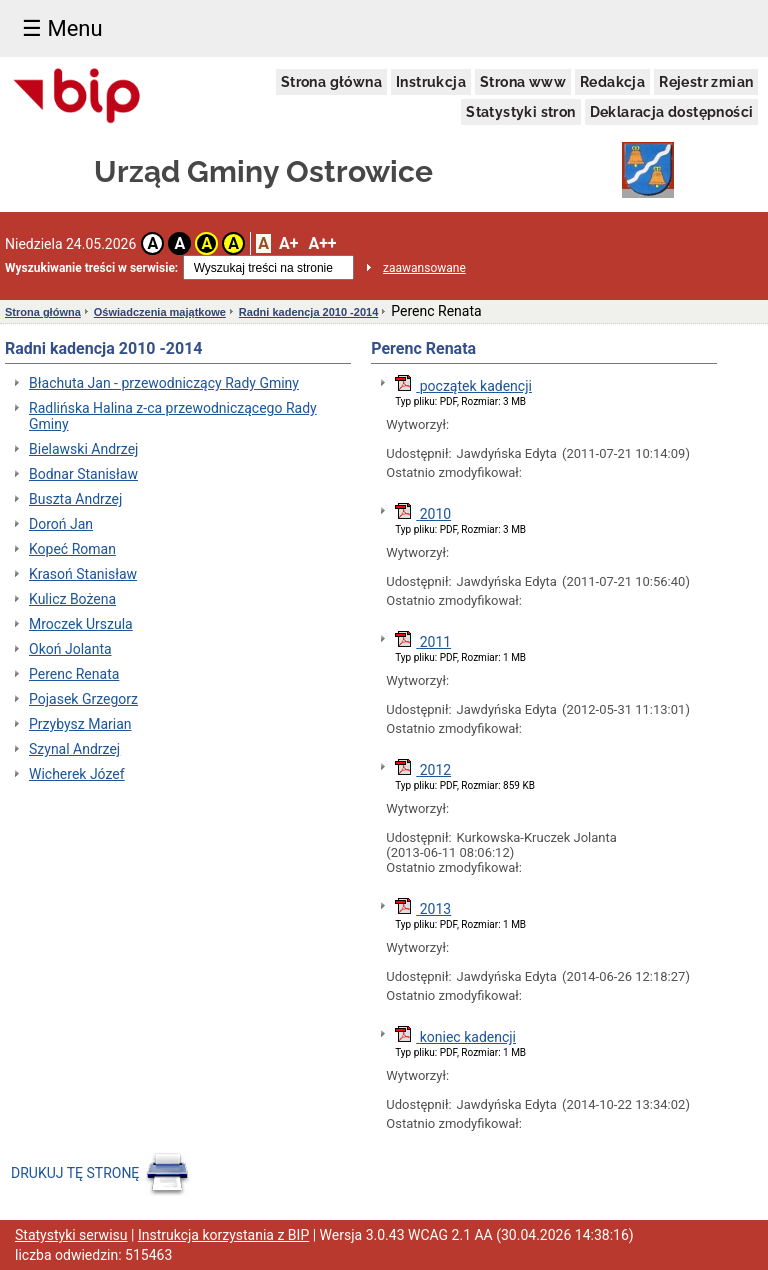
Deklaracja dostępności (672, 112)
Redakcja (612, 82)
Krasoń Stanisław (83, 574)
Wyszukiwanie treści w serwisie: (91, 268)
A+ (288, 243)
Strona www (523, 82)
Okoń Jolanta (70, 649)
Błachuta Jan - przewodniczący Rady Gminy (164, 383)
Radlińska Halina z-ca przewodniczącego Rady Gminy (173, 416)
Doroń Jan (61, 524)
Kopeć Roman (72, 549)
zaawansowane (424, 268)
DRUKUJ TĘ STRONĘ (102, 1173)
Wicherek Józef (77, 774)
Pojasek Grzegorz (83, 699)
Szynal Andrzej (74, 749)
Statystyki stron (520, 112)
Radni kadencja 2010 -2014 (308, 312)
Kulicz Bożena (72, 599)
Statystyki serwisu (71, 1235)
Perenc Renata (74, 674)
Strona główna (331, 82)
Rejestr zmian (706, 82)
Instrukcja (431, 82)
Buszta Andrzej (75, 499)
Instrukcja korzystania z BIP (223, 1235)
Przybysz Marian (80, 724)
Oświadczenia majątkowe (160, 312)
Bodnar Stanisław (83, 474)
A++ (322, 243)
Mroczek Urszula (81, 624)
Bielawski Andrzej (83, 449)
